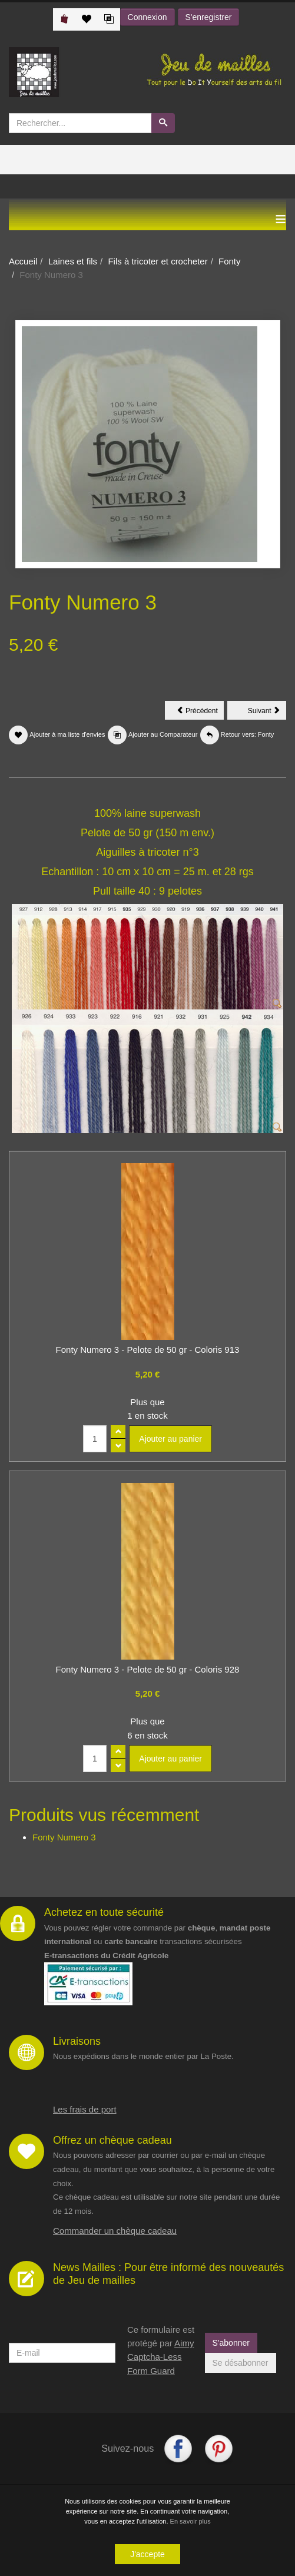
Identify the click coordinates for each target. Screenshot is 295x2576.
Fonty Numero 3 (64, 1837)
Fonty (229, 261)
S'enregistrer (208, 17)
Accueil (23, 261)
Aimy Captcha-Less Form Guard (160, 2357)
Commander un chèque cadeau (115, 2231)
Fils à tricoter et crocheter (157, 261)
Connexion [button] (147, 17)
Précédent (200, 713)
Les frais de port (85, 2109)
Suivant (267, 713)
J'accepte (147, 2554)
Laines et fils (72, 261)
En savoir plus (190, 2521)
